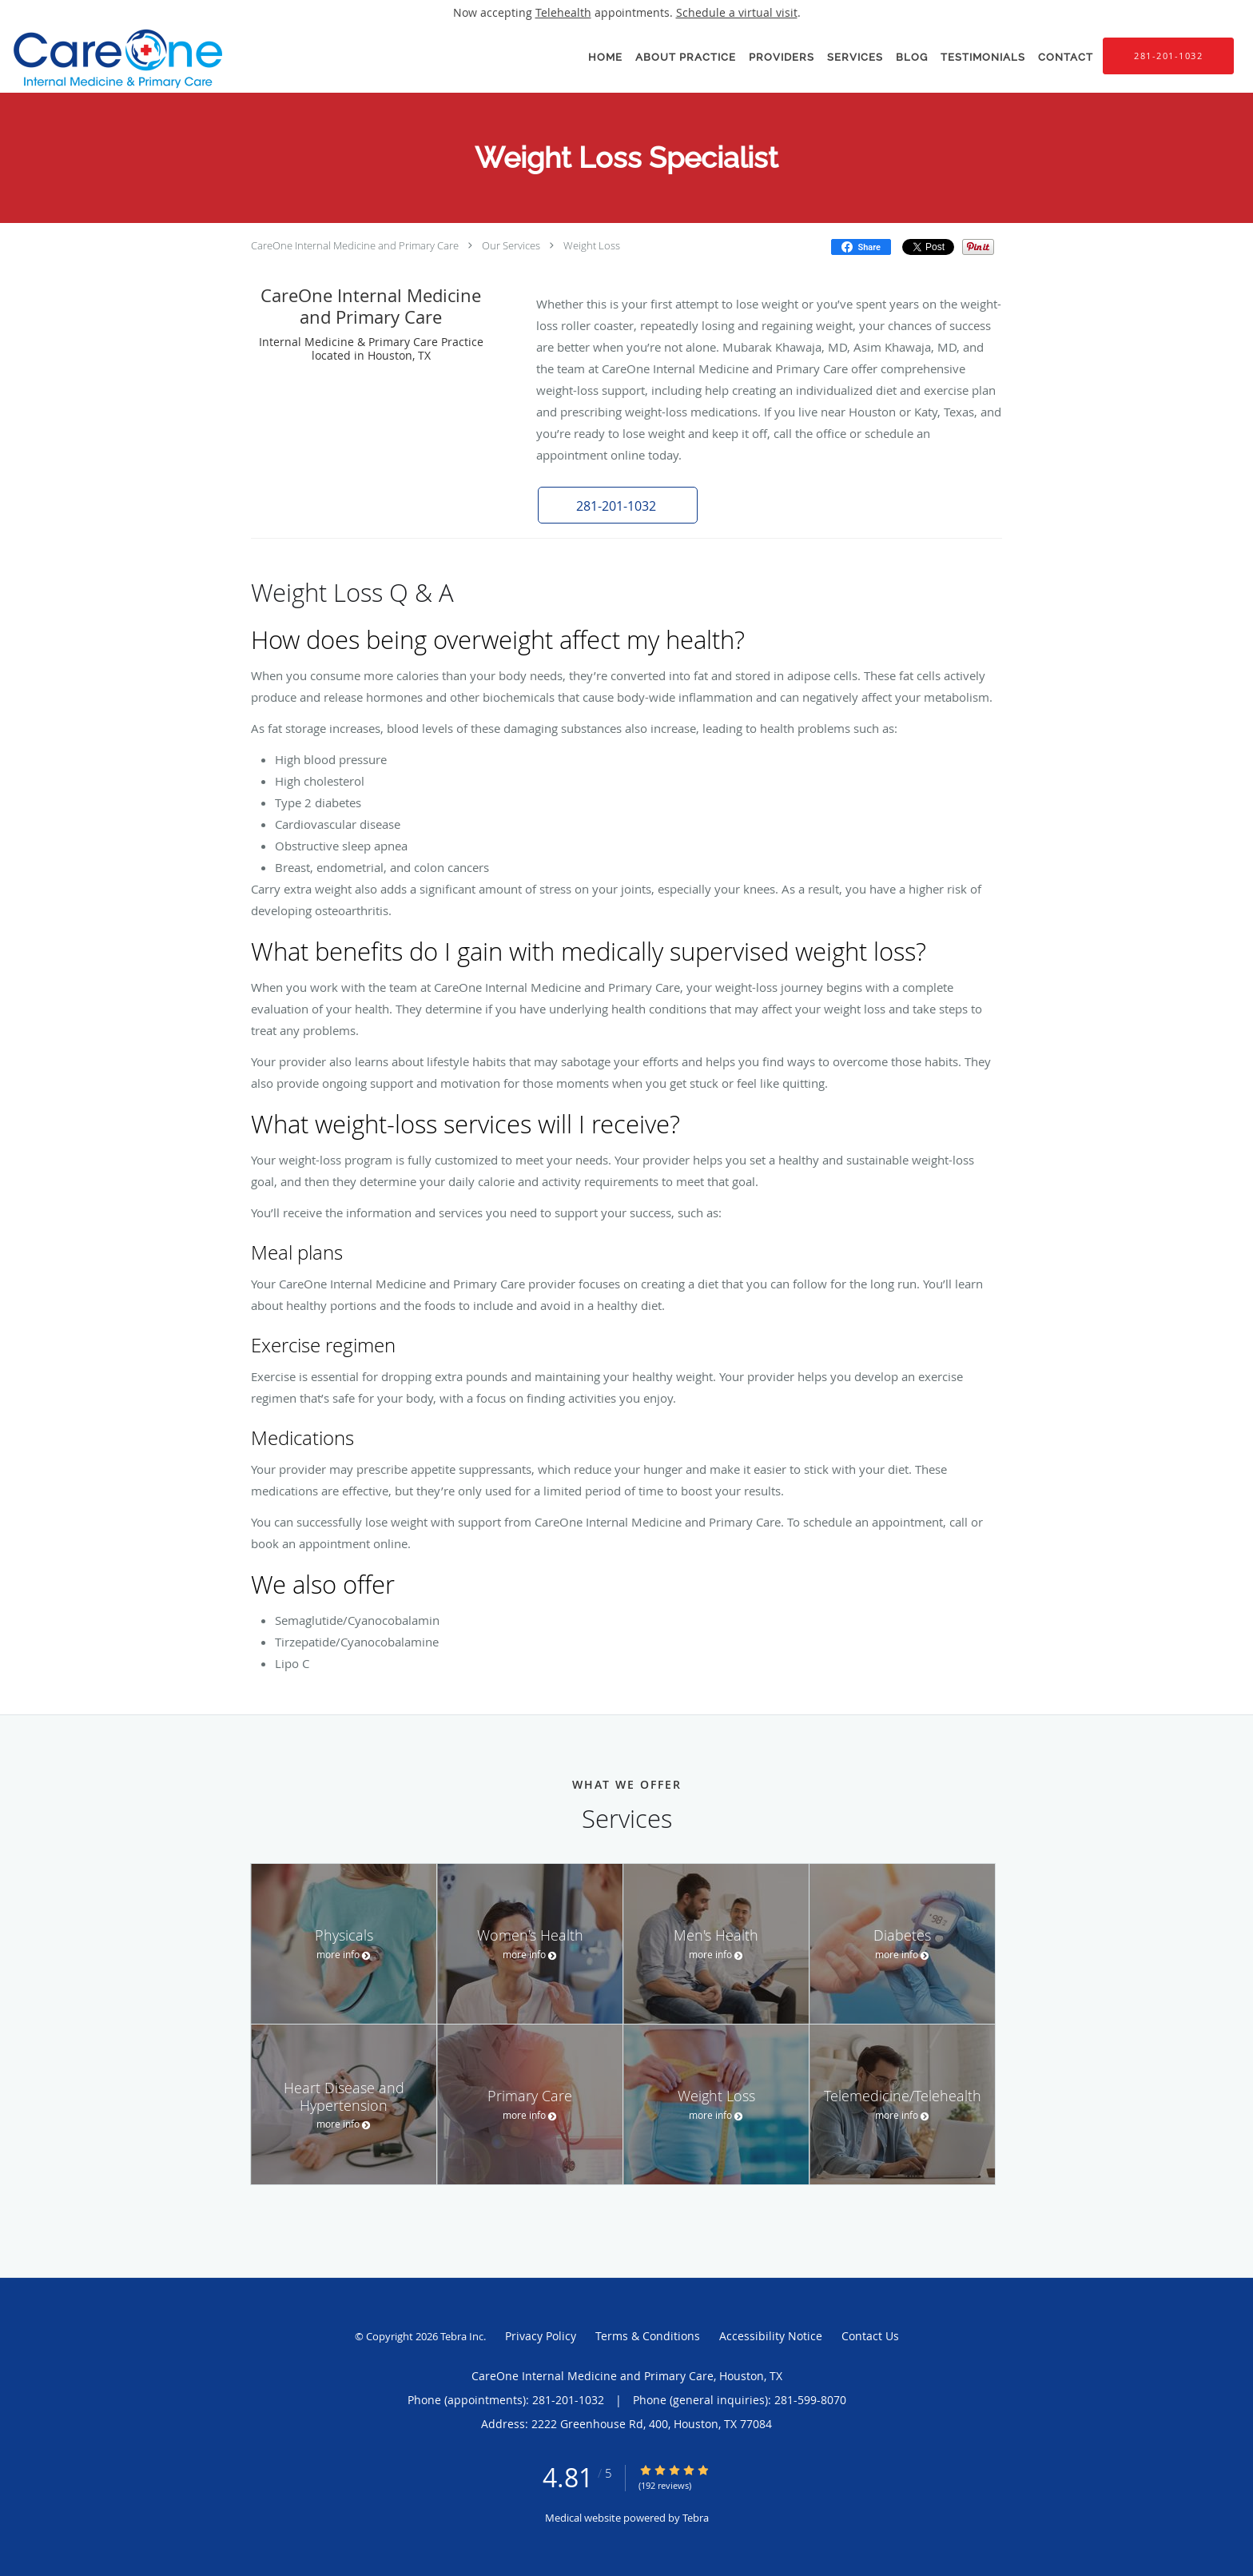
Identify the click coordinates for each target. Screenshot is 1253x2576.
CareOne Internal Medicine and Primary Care (355, 245)
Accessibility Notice (770, 2335)
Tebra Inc (461, 2336)
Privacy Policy (540, 2335)
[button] (618, 505)
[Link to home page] (114, 59)
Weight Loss (591, 245)
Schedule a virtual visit (737, 12)
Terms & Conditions (647, 2335)
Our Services (511, 245)
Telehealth (563, 12)
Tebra (695, 2517)
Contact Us (870, 2335)
